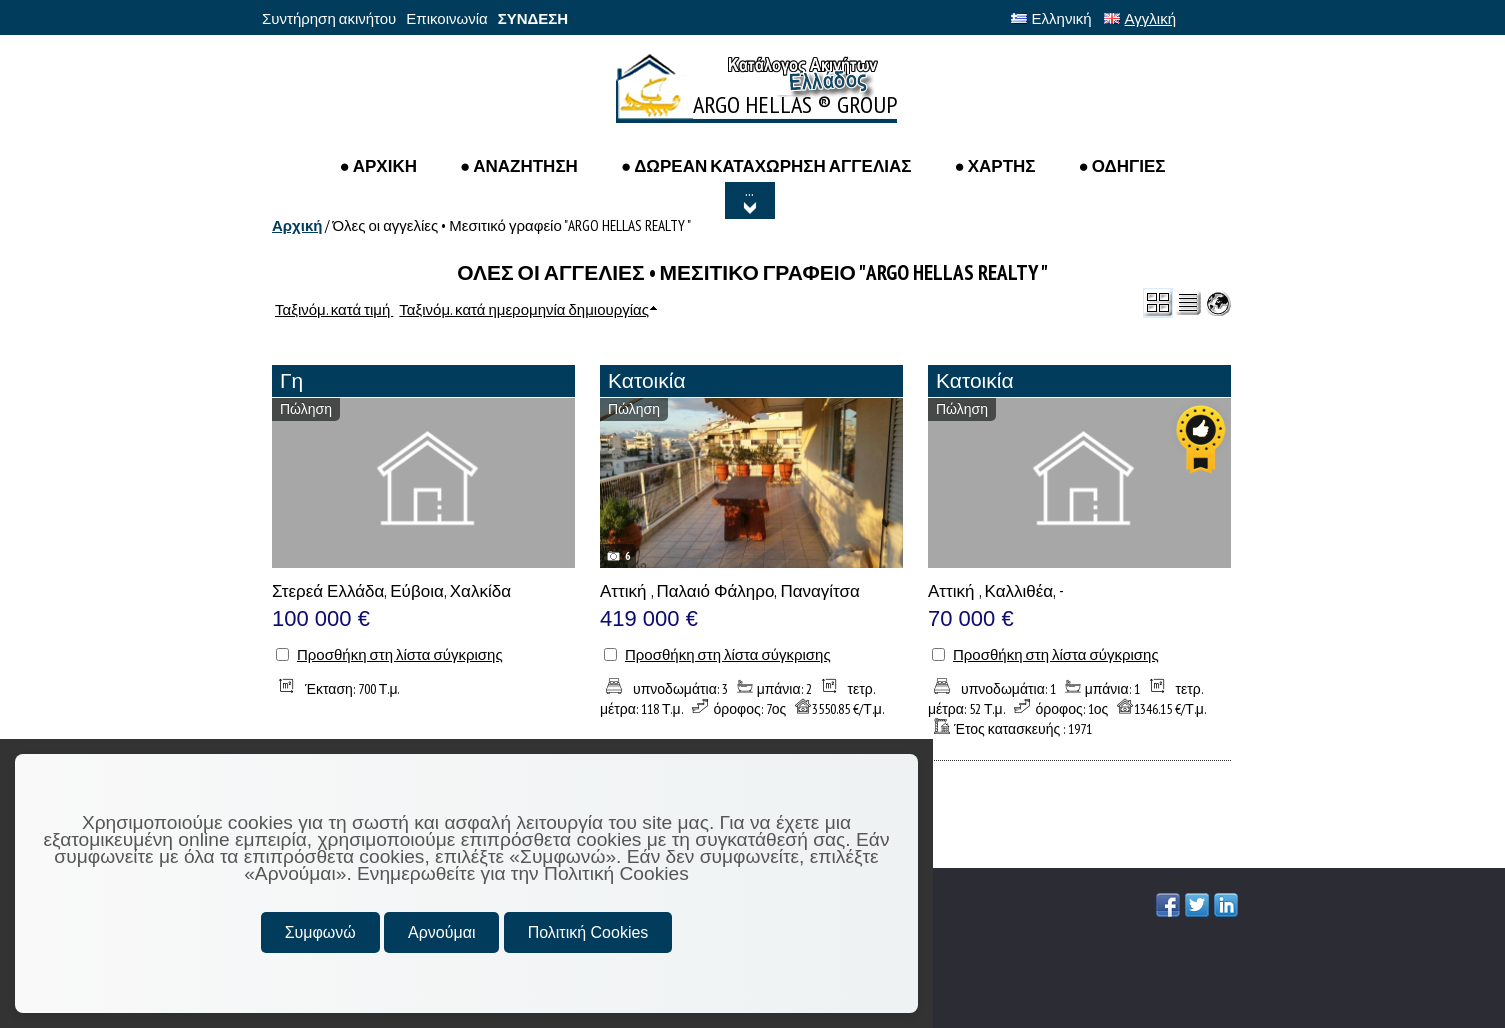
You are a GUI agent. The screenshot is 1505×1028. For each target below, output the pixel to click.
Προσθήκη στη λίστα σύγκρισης (400, 654)
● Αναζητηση (519, 166)
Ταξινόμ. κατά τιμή (334, 309)
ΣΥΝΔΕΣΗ (533, 18)
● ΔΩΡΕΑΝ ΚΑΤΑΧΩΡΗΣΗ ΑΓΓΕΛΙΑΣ (766, 166)
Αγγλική (1140, 18)
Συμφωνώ (320, 932)
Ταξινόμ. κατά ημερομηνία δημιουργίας (524, 309)
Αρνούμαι (441, 932)
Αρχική (297, 225)
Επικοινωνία (446, 18)
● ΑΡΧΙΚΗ (378, 166)
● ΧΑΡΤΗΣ (994, 166)
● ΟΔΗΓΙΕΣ (1122, 166)
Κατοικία (647, 380)
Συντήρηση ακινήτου (329, 18)
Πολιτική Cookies (588, 932)
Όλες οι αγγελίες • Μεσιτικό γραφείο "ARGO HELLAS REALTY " (511, 225)
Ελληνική (1051, 18)
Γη (291, 380)
